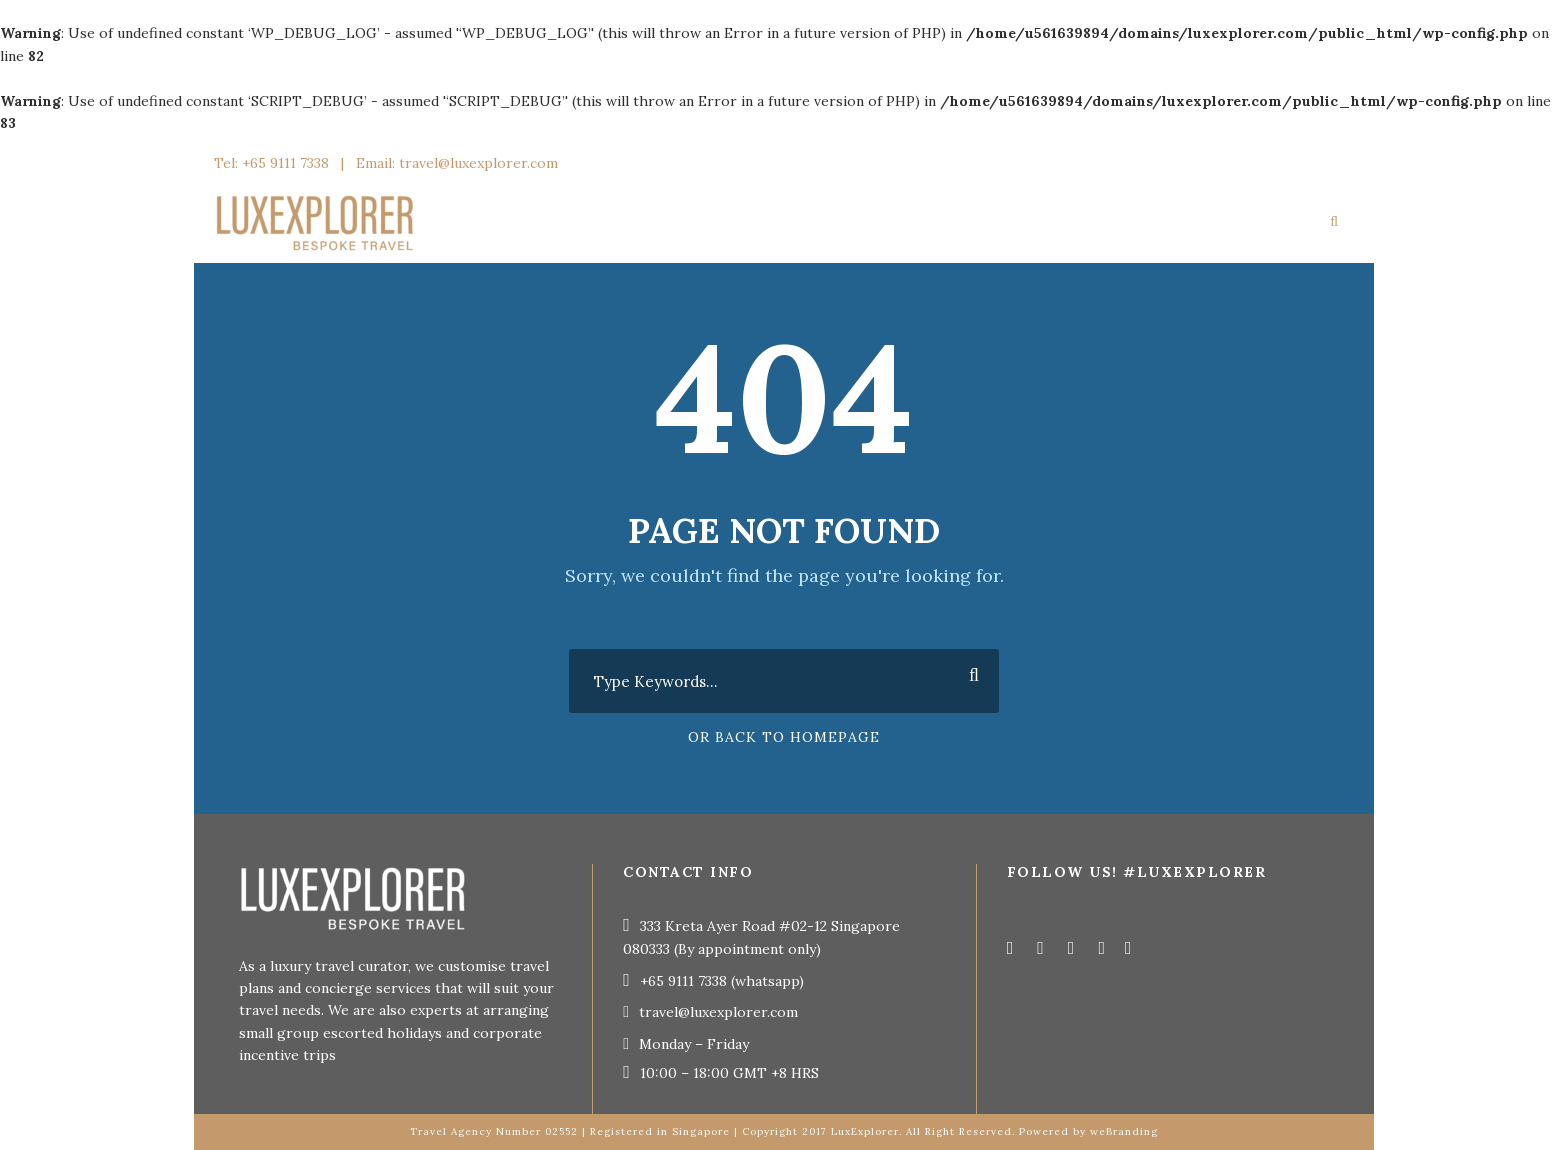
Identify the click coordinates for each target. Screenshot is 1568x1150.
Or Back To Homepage (784, 737)
